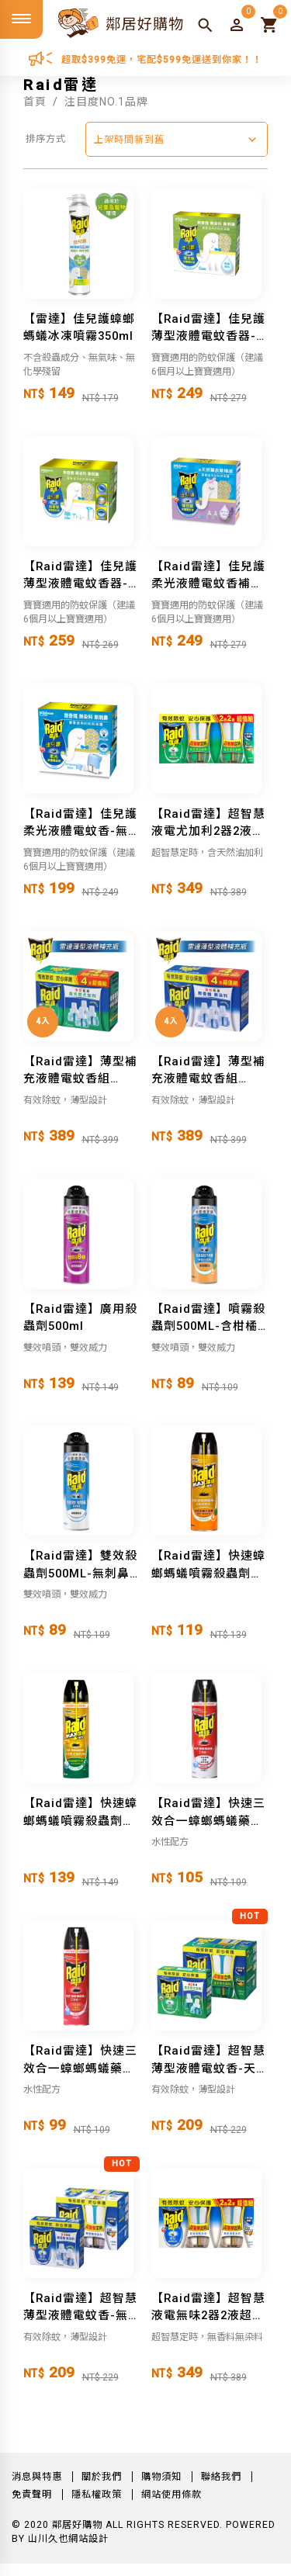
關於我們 (101, 2476)
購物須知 (161, 2476)
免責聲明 (32, 2494)
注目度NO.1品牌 (106, 101)
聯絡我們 (221, 2476)
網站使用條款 (171, 2494)
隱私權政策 (96, 2494)
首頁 (35, 101)
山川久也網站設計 (68, 2538)
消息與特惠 (37, 2476)
